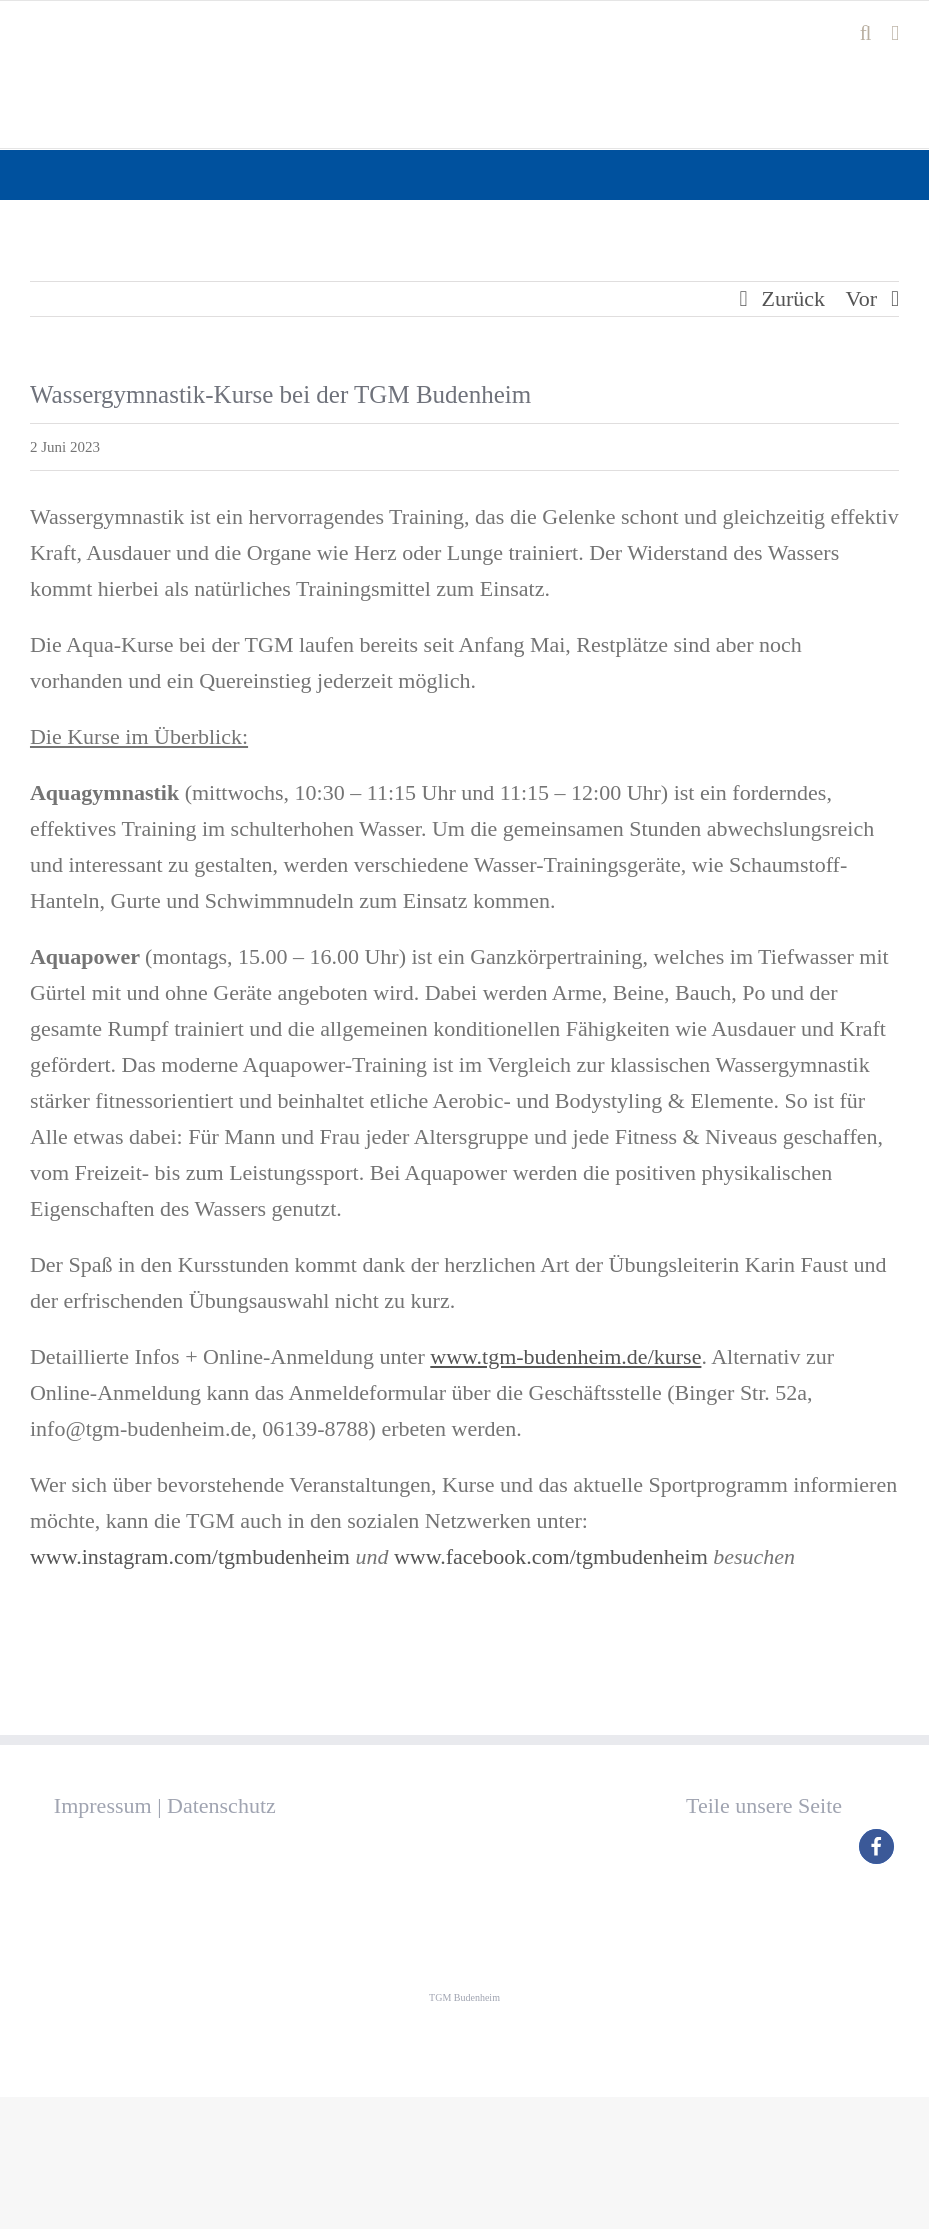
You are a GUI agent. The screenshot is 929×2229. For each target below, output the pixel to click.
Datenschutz (221, 1805)
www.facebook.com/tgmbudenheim (551, 1556)
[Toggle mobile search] (866, 33)
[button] (876, 1846)
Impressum (103, 1805)
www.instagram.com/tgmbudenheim (190, 1556)
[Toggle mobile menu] (895, 33)
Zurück (794, 298)
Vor (861, 298)
